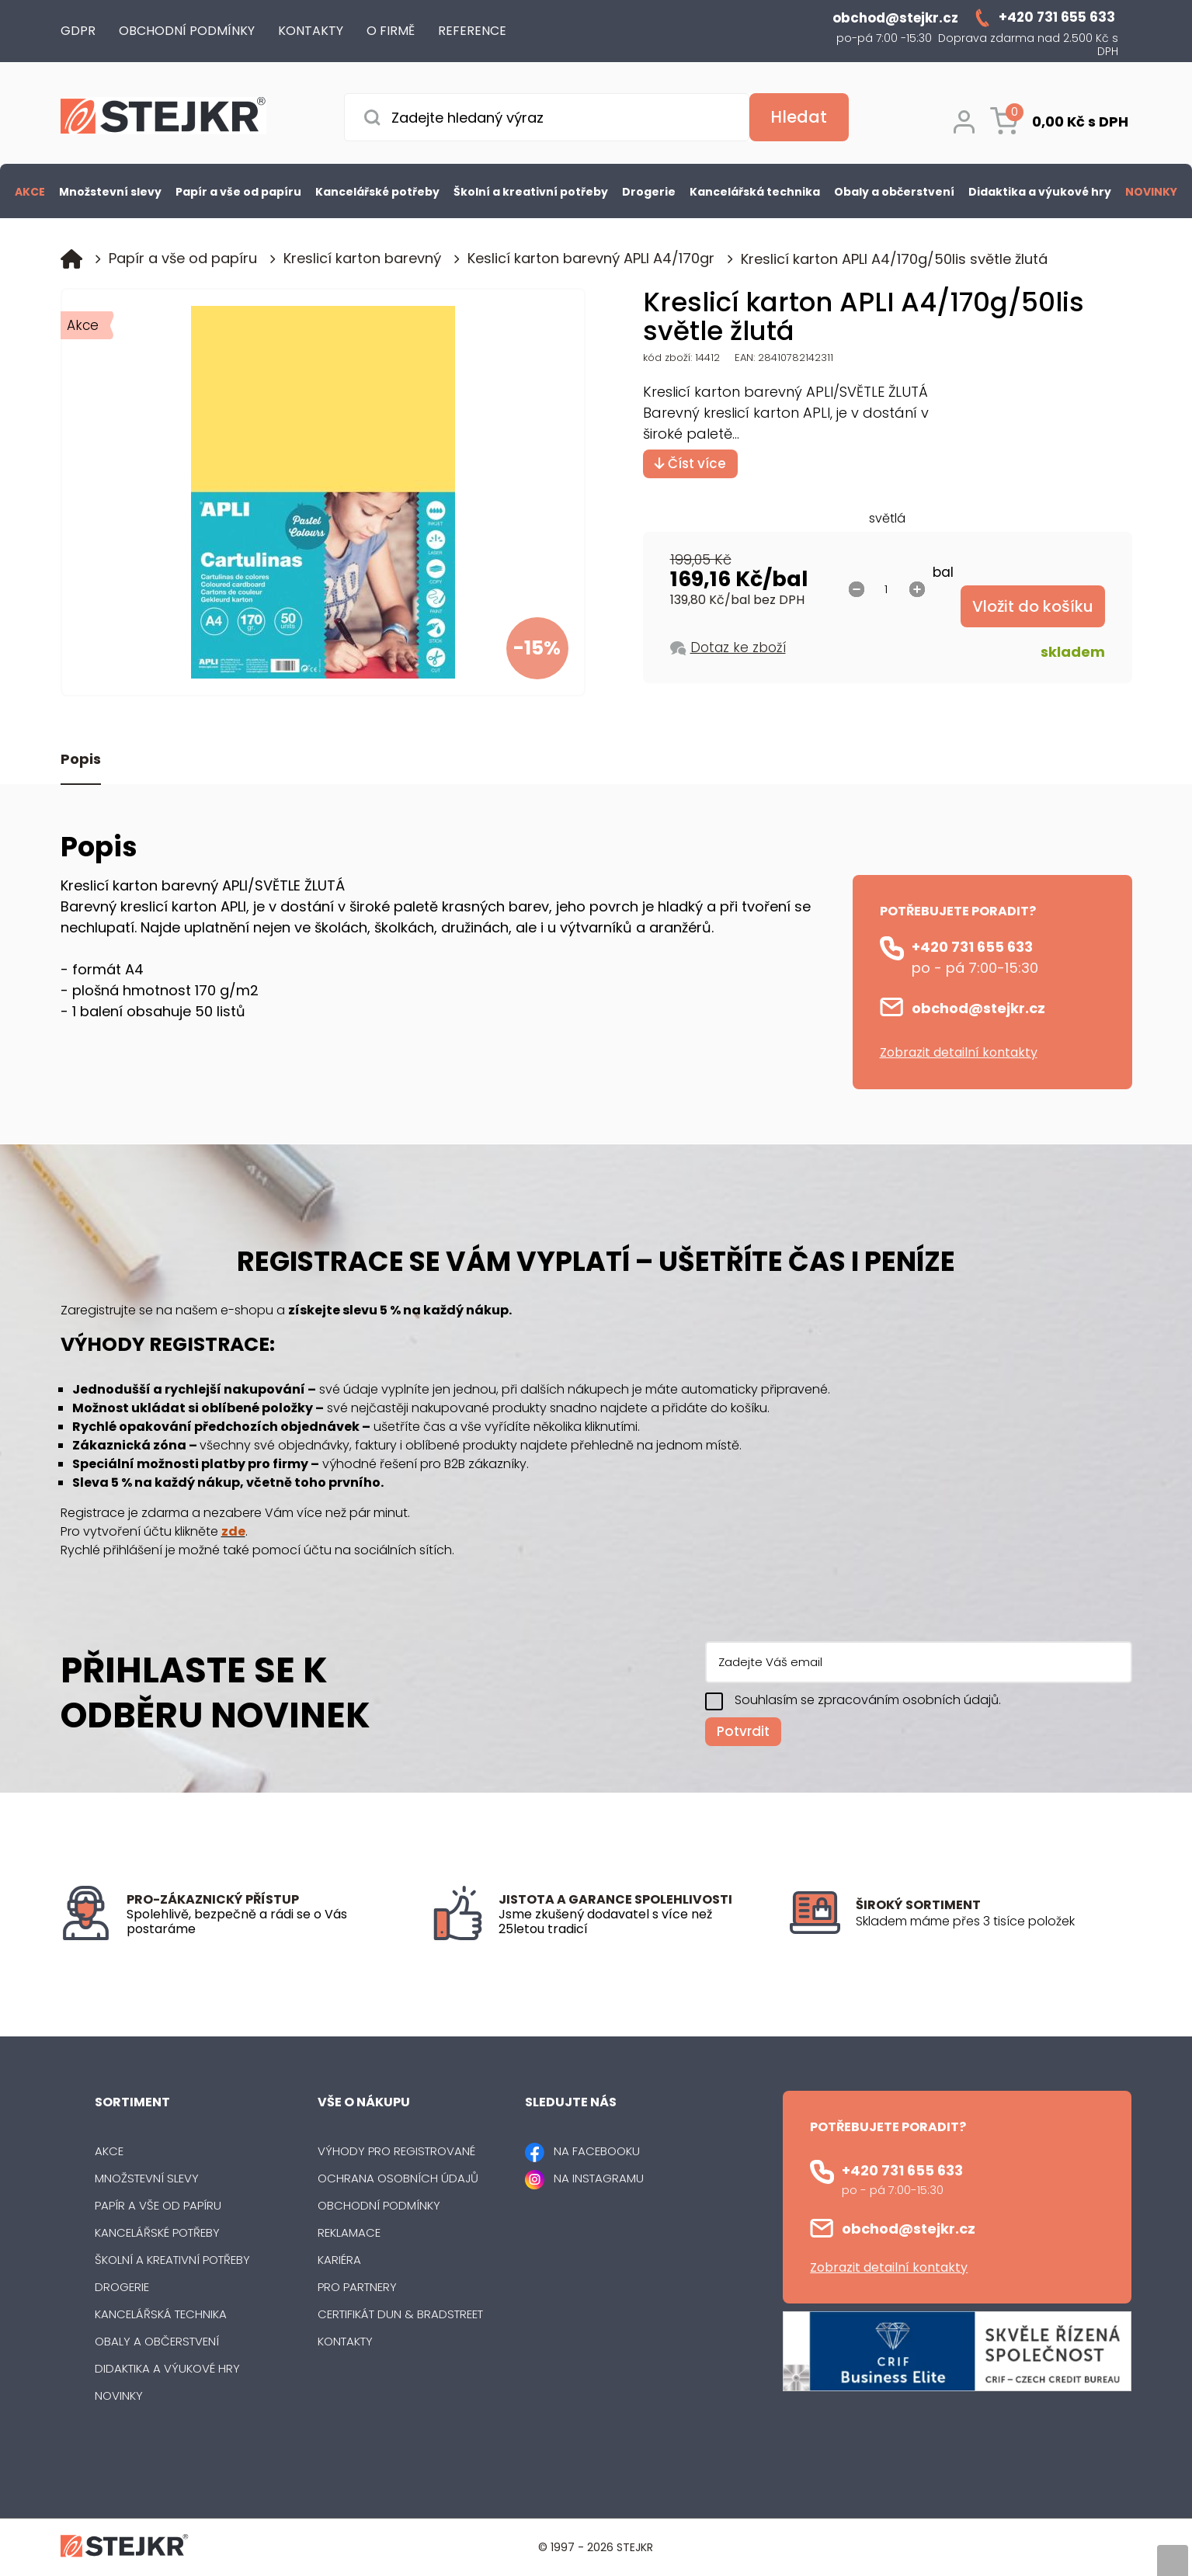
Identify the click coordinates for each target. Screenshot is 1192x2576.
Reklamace (349, 2232)
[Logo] (163, 118)
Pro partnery (357, 2287)
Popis (81, 760)
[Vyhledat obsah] (799, 117)
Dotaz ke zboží (738, 647)
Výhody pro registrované (396, 2151)
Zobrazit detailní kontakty (958, 1052)
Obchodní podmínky (379, 2205)
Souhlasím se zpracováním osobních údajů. (868, 1700)
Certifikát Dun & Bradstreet (400, 2314)
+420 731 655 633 (972, 946)
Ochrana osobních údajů (398, 2178)
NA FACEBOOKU (597, 2151)
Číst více (690, 463)
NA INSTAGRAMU (599, 2178)
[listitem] (993, 1921)
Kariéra (339, 2259)
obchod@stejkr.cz (978, 1008)
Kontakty (345, 2341)
